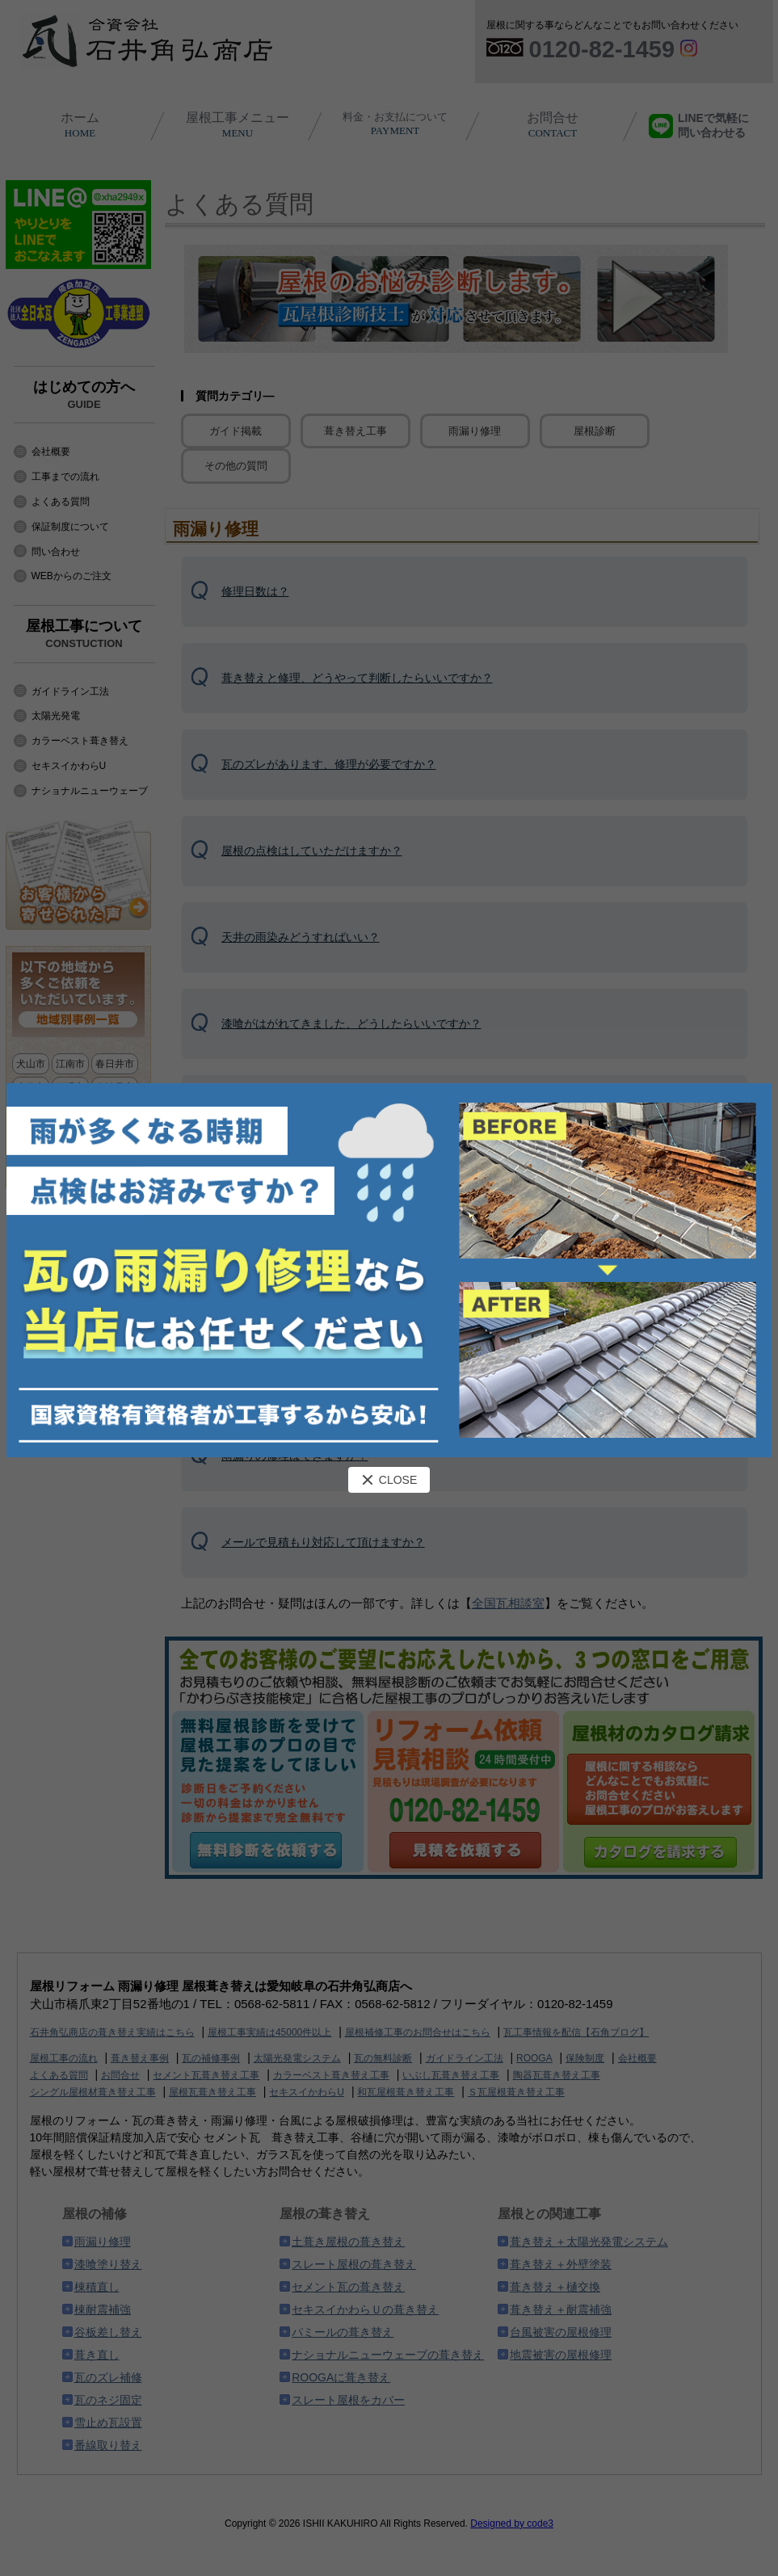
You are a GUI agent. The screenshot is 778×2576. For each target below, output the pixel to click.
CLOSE (389, 1479)
